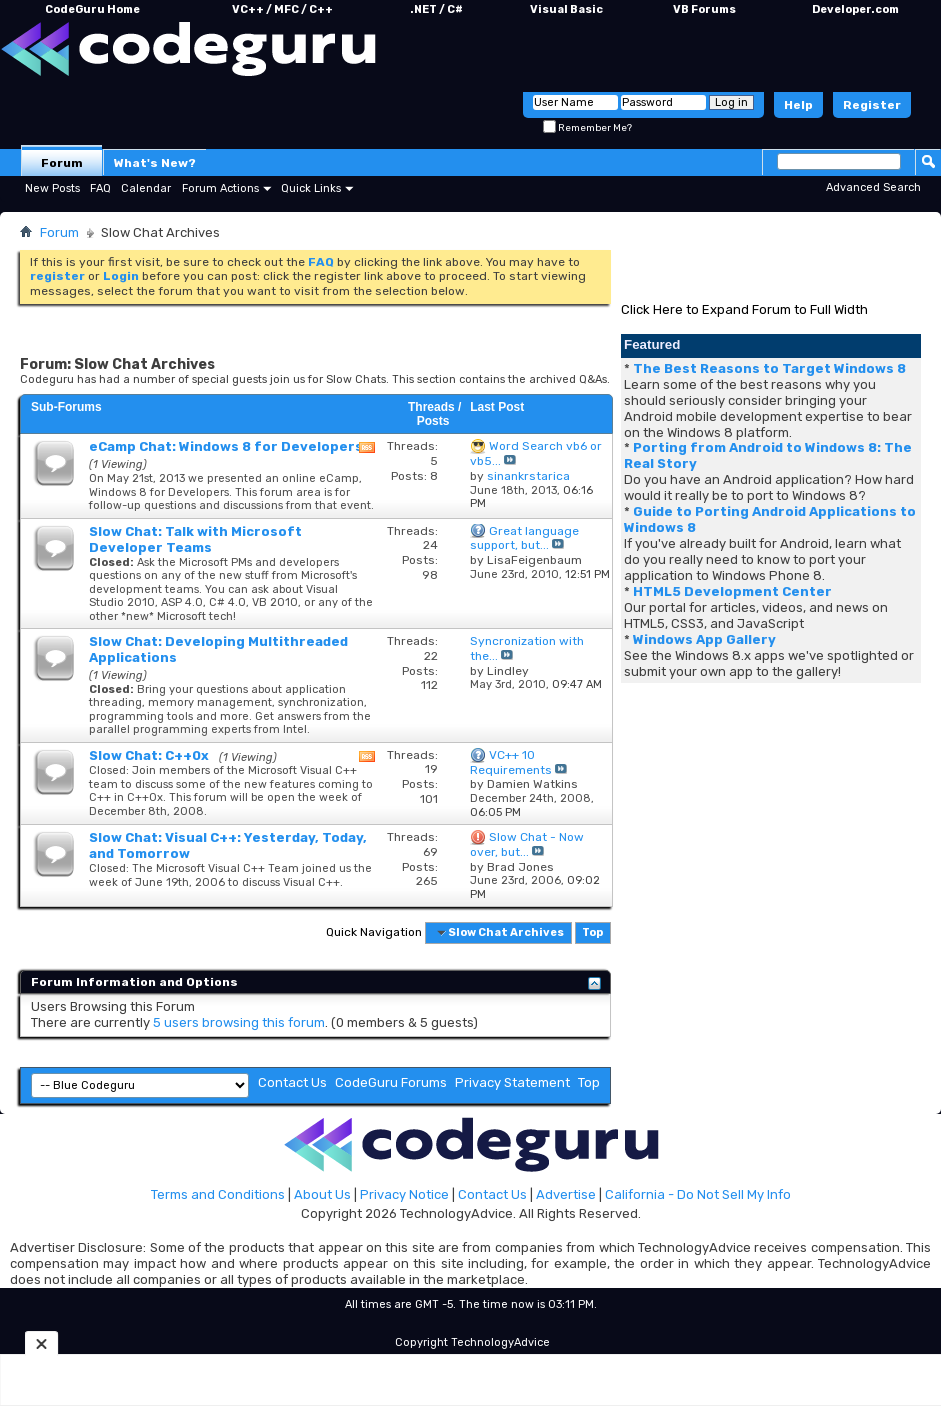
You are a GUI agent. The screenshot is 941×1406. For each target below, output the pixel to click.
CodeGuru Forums (391, 1082)
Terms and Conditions (218, 1194)
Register (872, 105)
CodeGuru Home (92, 9)
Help (798, 105)
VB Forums (704, 9)
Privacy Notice (404, 1194)
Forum (62, 163)
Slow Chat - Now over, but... (527, 844)
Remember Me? (587, 128)
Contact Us (292, 1082)
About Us (322, 1194)
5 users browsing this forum (239, 1022)
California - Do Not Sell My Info (698, 1194)
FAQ (100, 188)
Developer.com (855, 9)
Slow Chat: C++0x (149, 755)
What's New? (155, 163)
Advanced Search (873, 187)
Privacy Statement (512, 1082)
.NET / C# (436, 9)
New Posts (52, 188)
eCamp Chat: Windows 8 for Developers (226, 446)
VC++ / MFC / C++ (282, 9)
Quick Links (311, 188)
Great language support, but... (524, 538)
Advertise (566, 1194)
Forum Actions (220, 188)
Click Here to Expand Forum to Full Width (744, 309)
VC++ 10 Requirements (511, 762)
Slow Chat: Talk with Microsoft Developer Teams (195, 539)
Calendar (146, 188)
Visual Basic (566, 9)
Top (592, 932)
